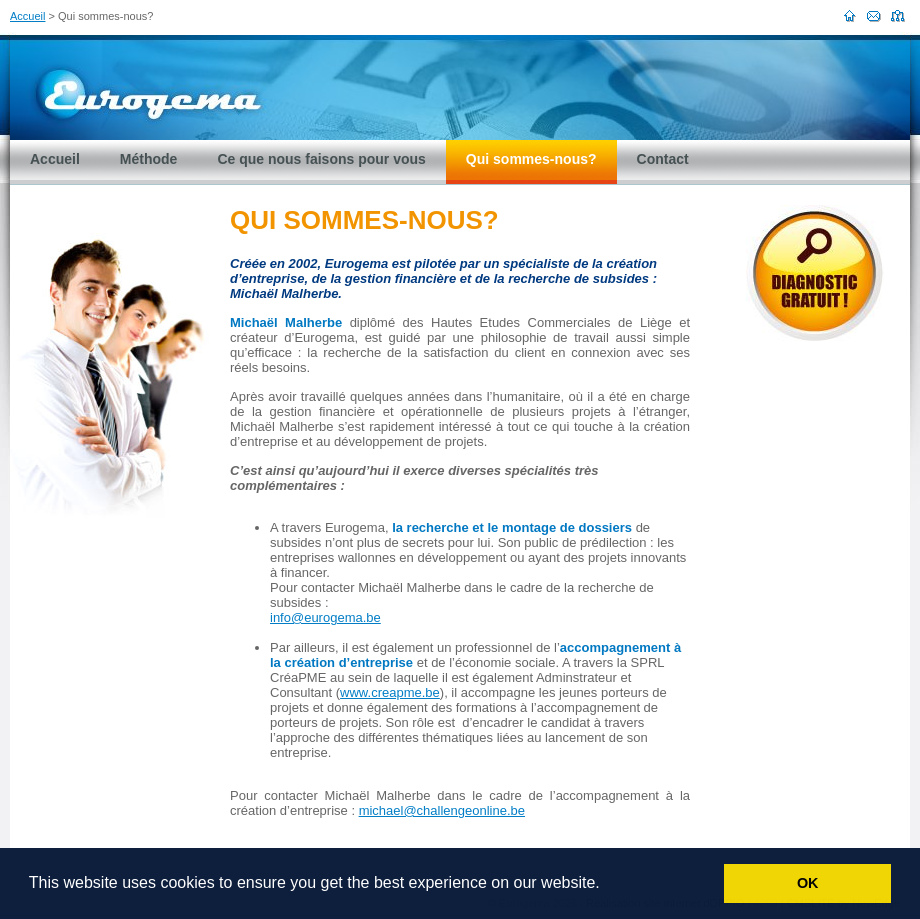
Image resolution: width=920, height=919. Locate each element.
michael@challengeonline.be (442, 810)
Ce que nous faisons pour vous (321, 159)
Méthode (149, 159)
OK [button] (808, 883)
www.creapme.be (390, 692)
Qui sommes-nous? (531, 159)
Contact (663, 159)
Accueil (27, 16)
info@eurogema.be (325, 617)
